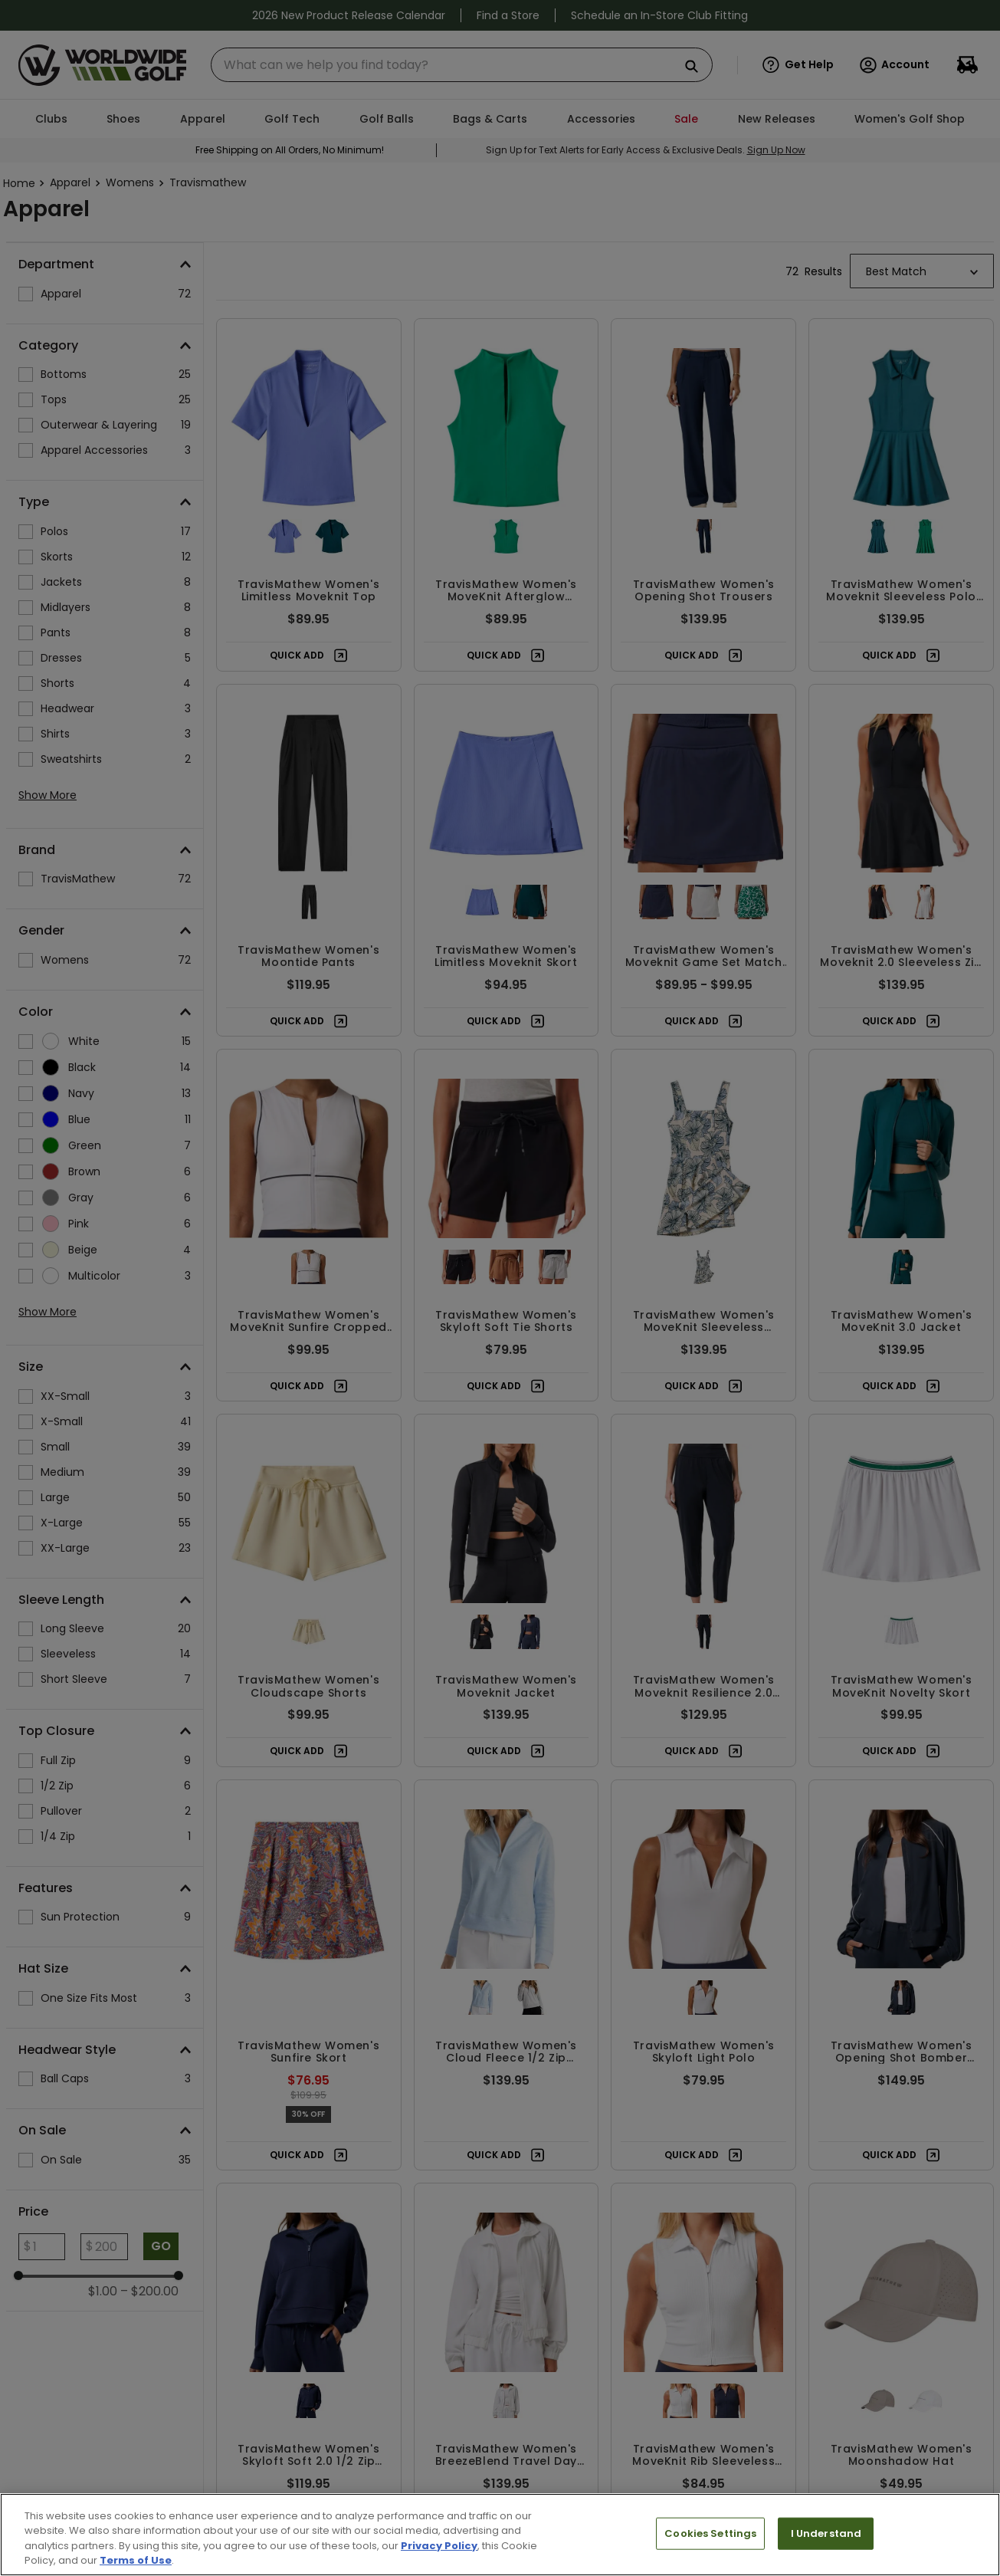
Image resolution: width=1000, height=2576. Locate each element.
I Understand (826, 2533)
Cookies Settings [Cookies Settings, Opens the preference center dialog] (710, 2533)
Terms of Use (136, 2560)
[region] (500, 2534)
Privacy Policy (439, 2545)
